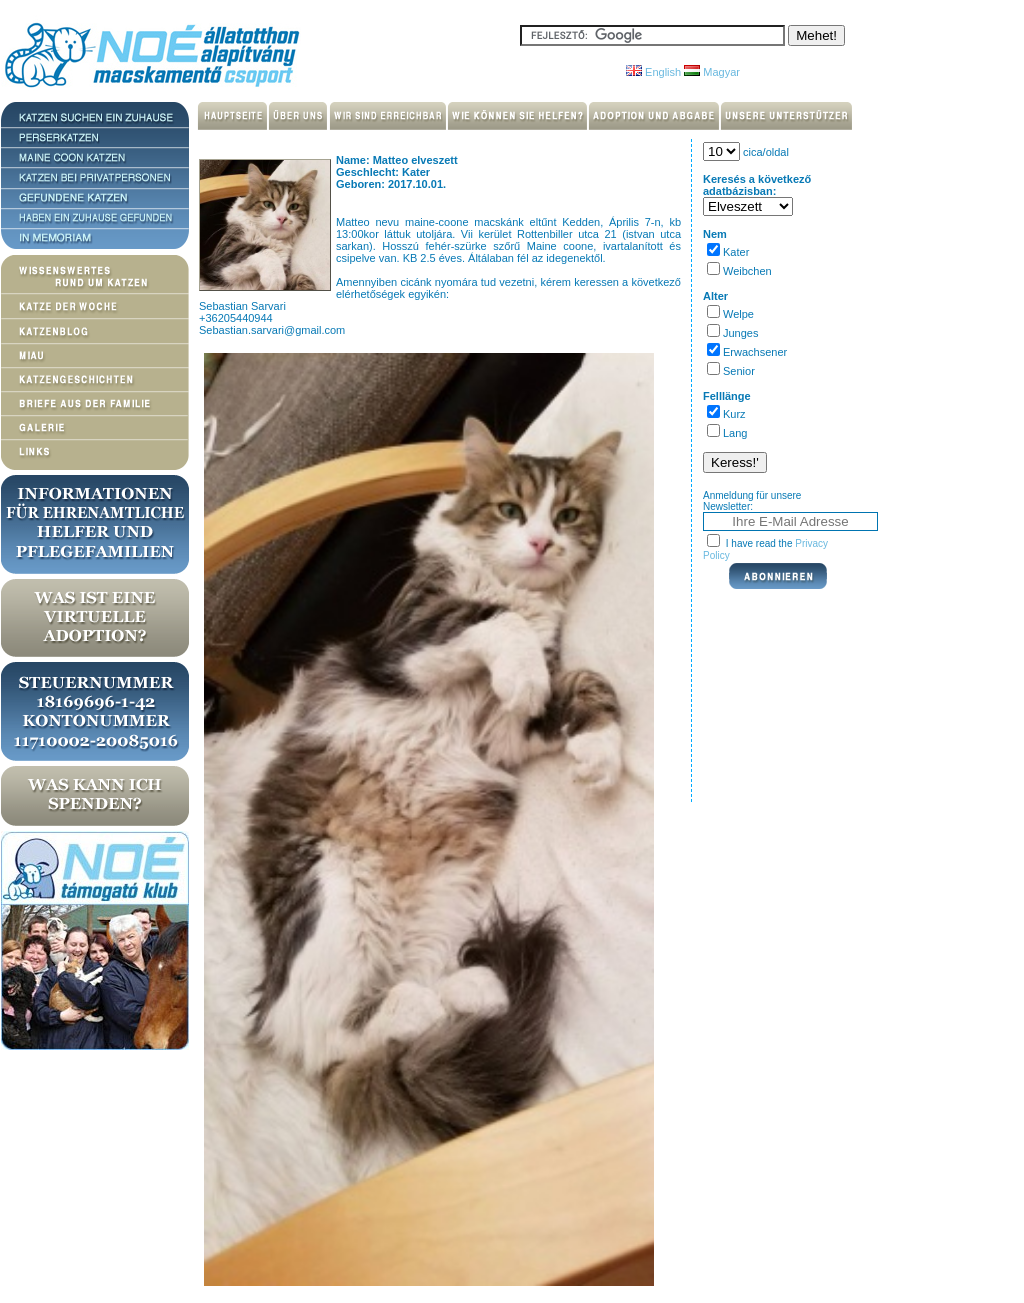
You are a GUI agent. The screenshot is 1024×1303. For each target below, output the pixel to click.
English (653, 72)
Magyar (712, 72)
